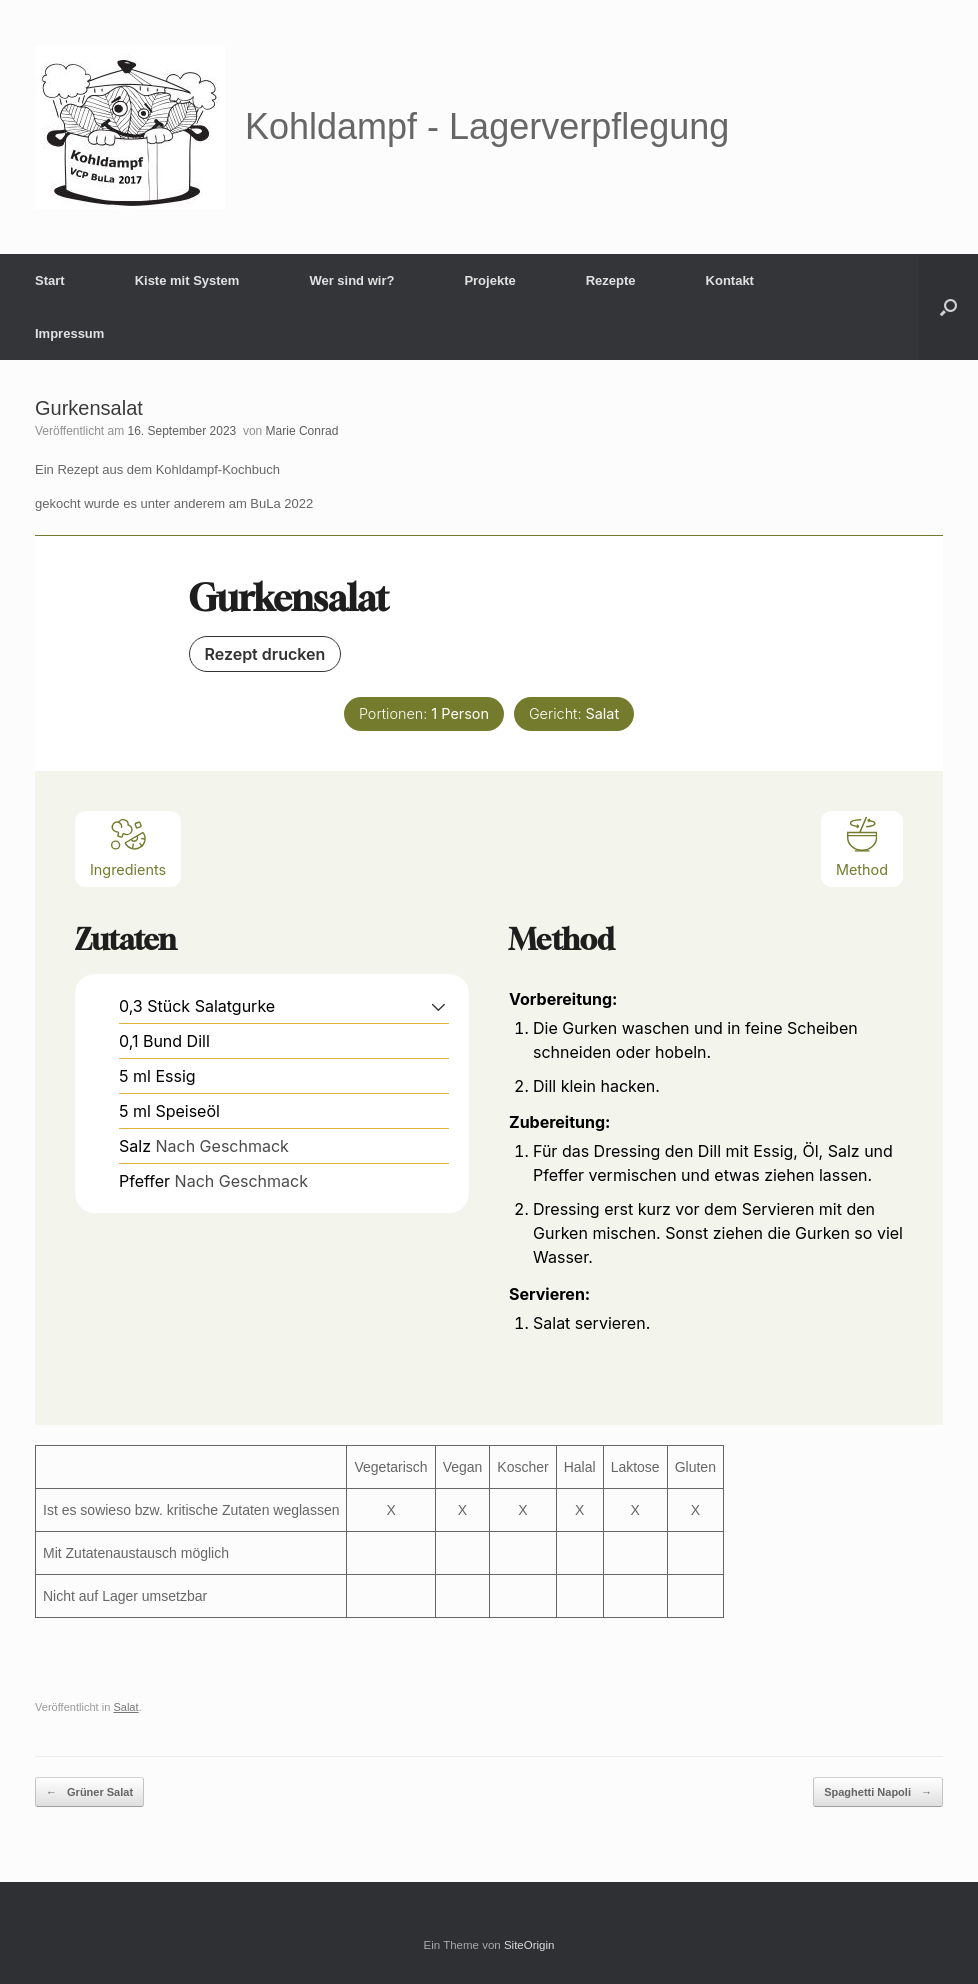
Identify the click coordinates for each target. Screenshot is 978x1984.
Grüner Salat (89, 1792)
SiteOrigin (529, 1945)
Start (50, 280)
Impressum (69, 333)
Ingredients (128, 846)
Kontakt (730, 280)
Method (862, 846)
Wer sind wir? (351, 280)
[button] (948, 307)
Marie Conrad (302, 431)
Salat (125, 1707)
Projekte (489, 280)
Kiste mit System (187, 280)
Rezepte (611, 280)
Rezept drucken (265, 654)
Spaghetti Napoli (878, 1792)
